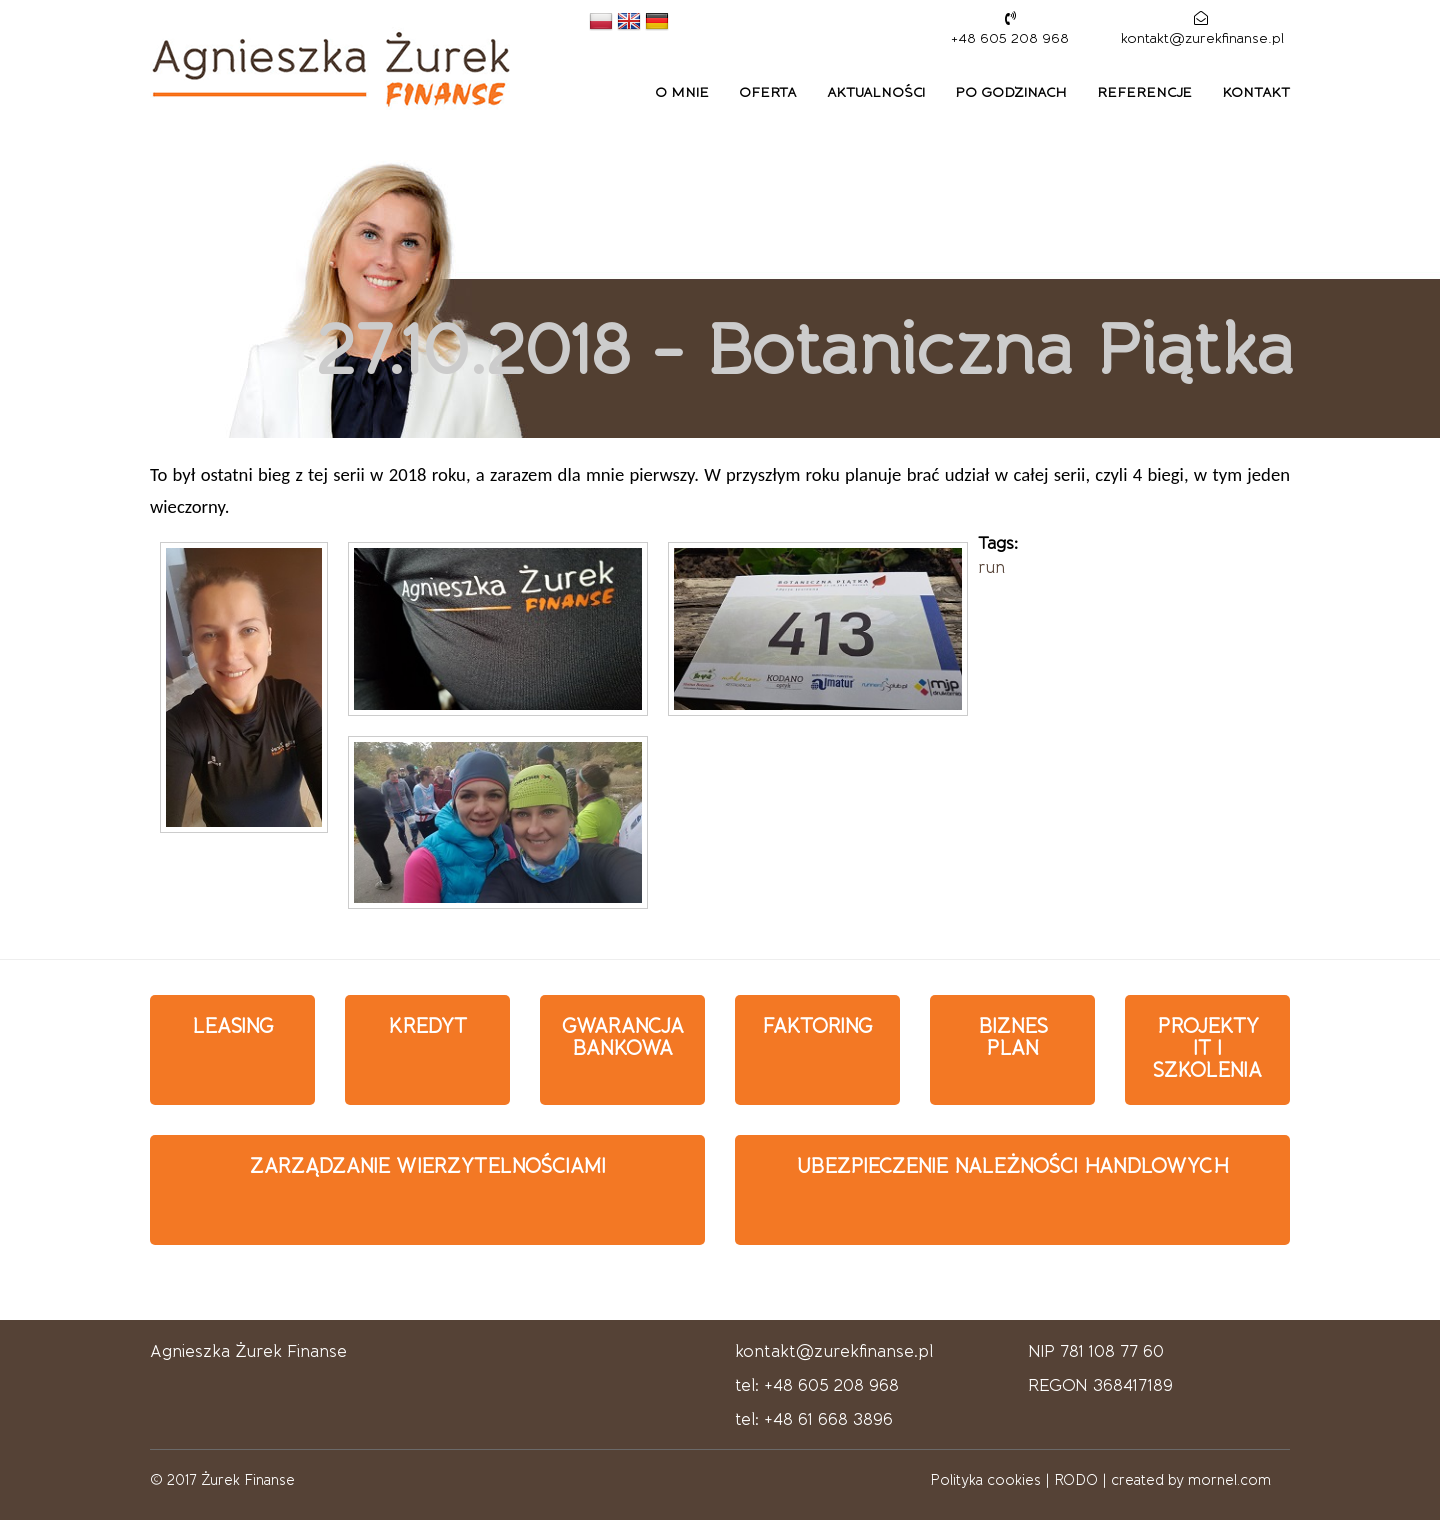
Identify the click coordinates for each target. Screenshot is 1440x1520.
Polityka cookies (985, 1480)
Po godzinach (1011, 92)
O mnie (682, 92)
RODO (1076, 1480)
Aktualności (876, 92)
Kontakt (1256, 92)
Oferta (768, 92)
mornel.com (1229, 1480)
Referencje (1144, 92)
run (991, 567)
